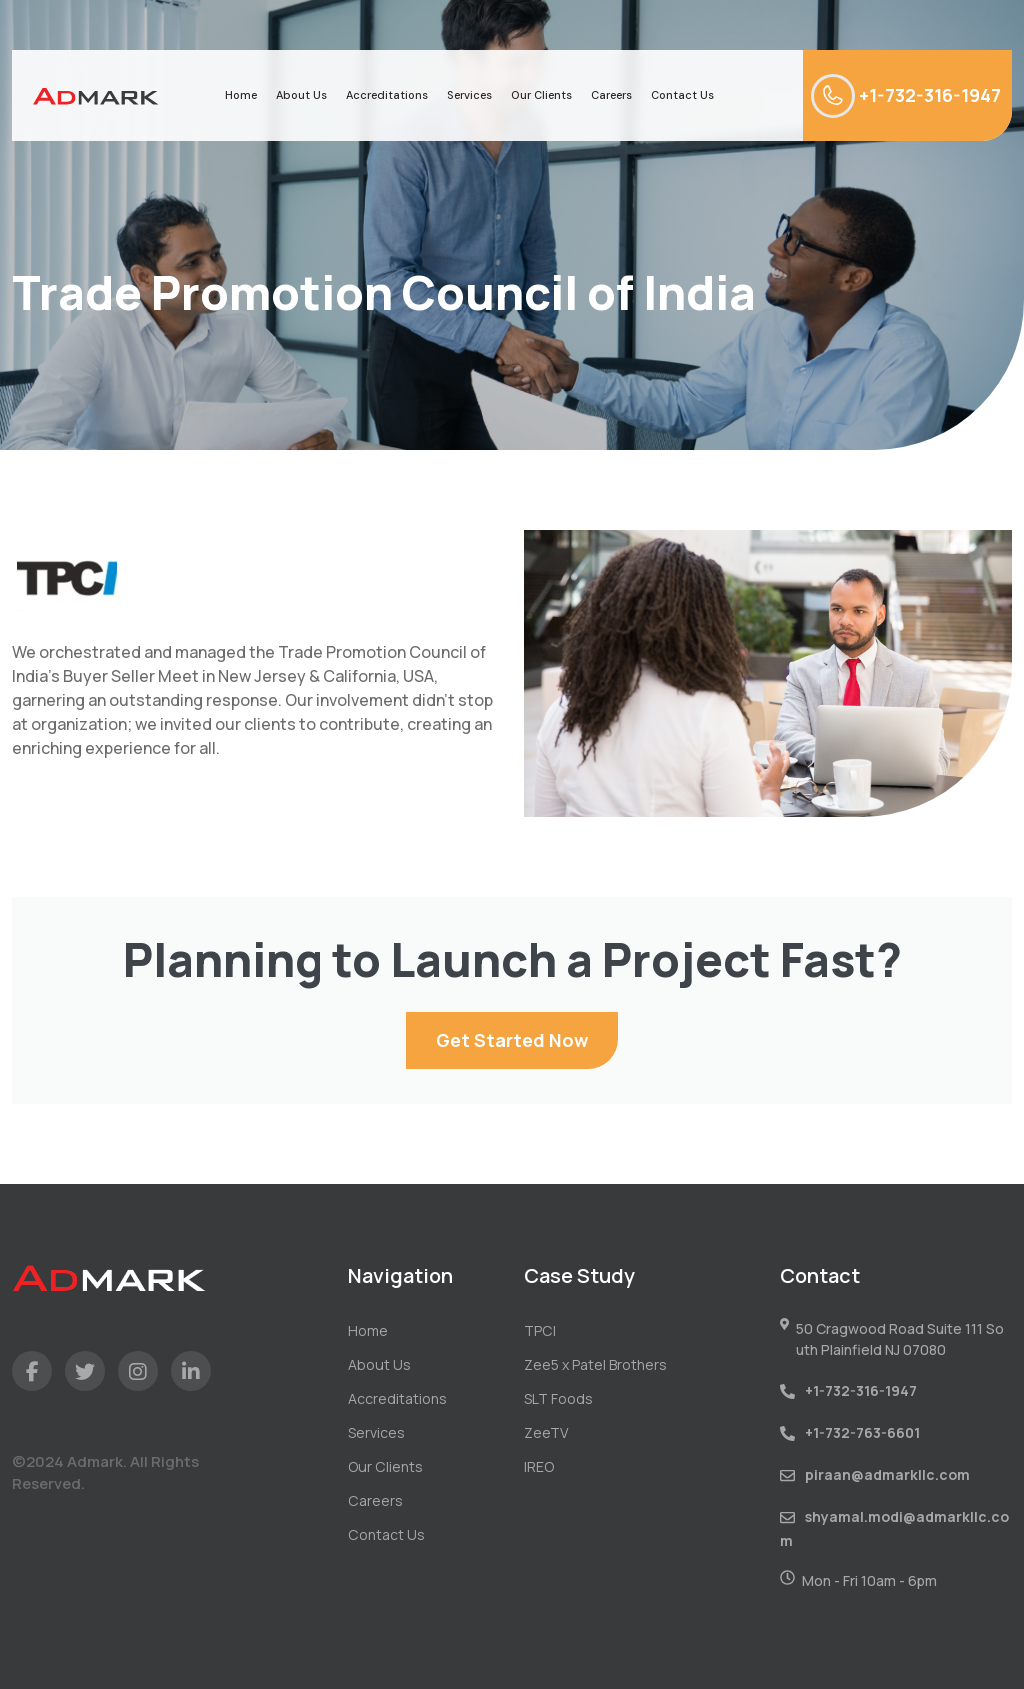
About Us (301, 95)
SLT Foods (558, 1398)
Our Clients (541, 95)
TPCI (539, 1330)
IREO (539, 1466)
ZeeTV (546, 1432)
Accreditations (387, 95)
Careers (611, 95)
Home (241, 95)
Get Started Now (512, 1040)
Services (469, 95)
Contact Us (682, 95)
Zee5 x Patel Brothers (595, 1364)
